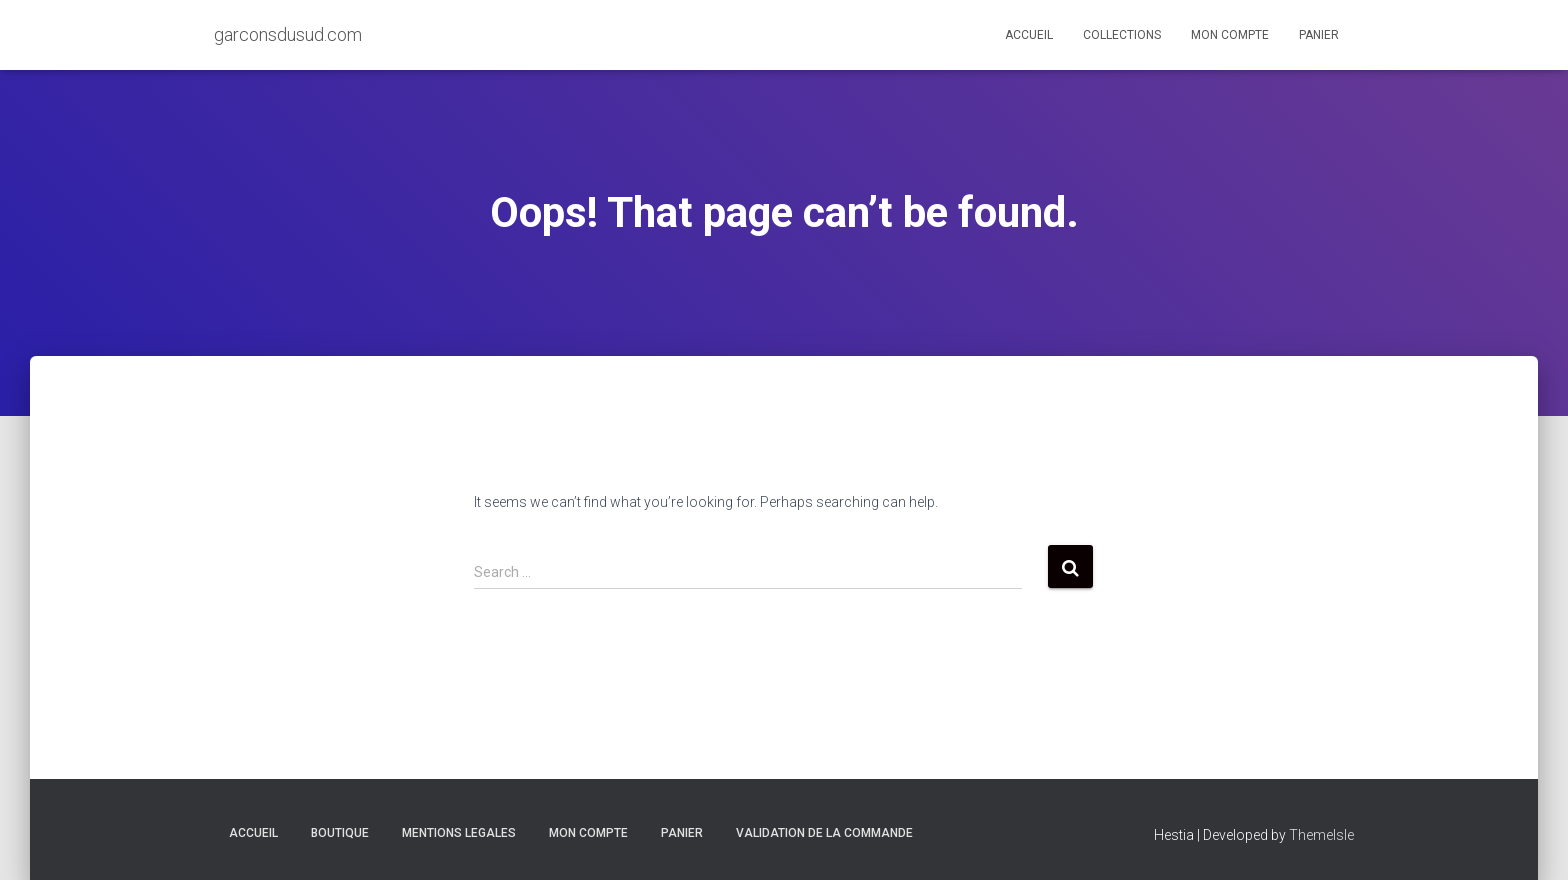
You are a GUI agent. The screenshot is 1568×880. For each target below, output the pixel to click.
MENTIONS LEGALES (459, 833)
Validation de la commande (824, 833)
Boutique (340, 833)
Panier (1319, 35)
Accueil (1029, 35)
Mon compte (1230, 35)
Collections (1122, 35)
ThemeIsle (1321, 835)
